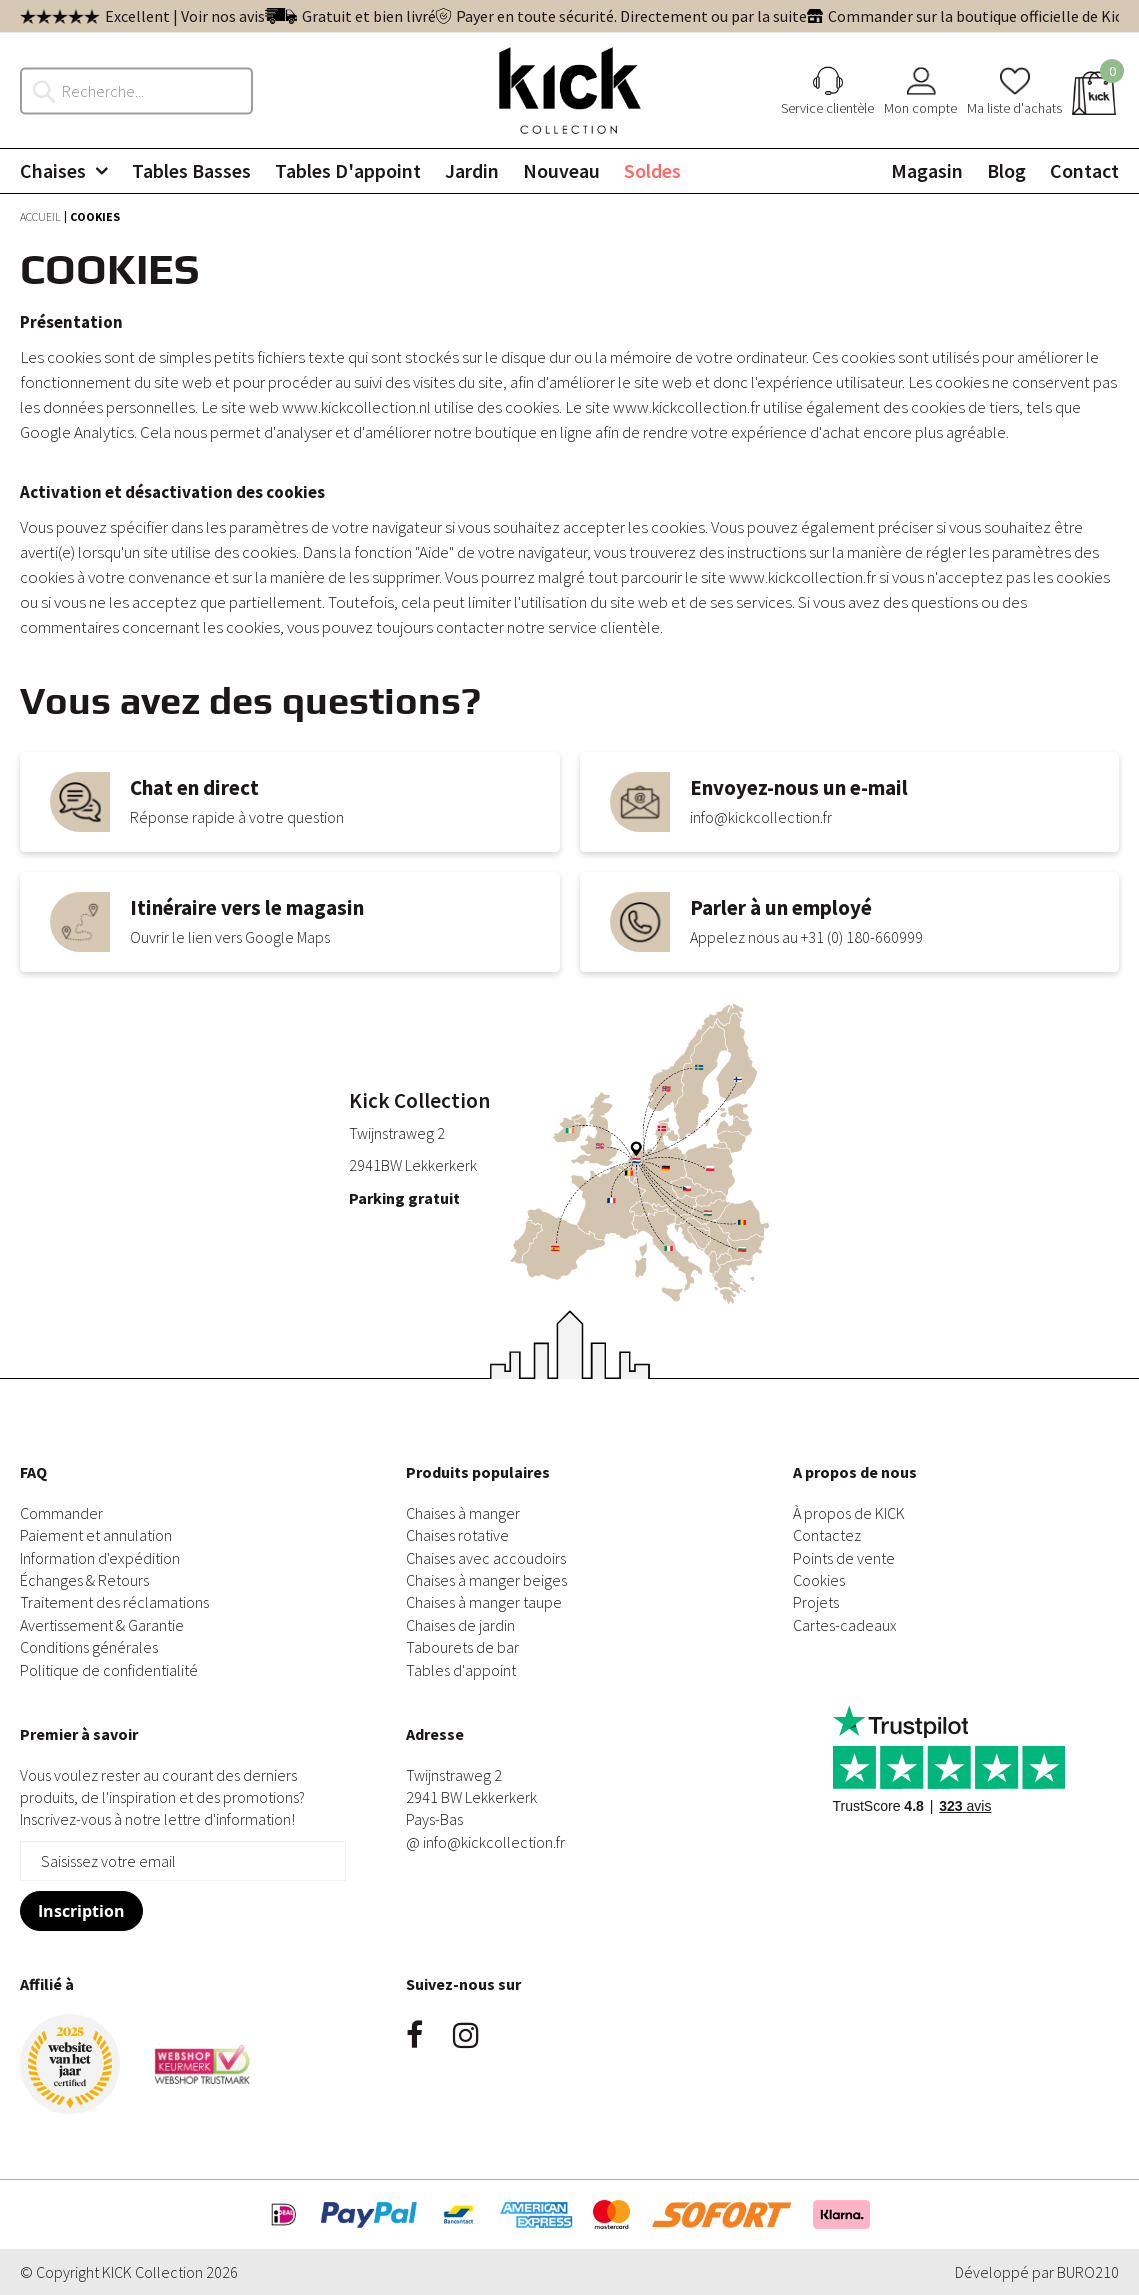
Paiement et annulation (96, 1535)
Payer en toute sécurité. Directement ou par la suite (631, 16)
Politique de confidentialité (109, 1670)
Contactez (827, 1535)
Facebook (414, 2035)
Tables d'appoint (461, 1670)
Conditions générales (89, 1647)
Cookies (819, 1580)
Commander (61, 1513)
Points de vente (844, 1558)
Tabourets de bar (462, 1647)
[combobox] (147, 90)
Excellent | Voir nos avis (185, 16)
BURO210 (1088, 2272)
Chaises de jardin (460, 1625)
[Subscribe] (81, 1911)
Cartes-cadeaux (845, 1625)
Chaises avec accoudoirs (486, 1558)
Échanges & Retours (84, 1580)
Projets (816, 1602)
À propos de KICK (849, 1513)
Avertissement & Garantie (102, 1625)
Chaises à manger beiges (486, 1580)
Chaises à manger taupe (484, 1602)
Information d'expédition (100, 1558)
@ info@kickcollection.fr (485, 1842)
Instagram (466, 2035)
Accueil (41, 216)
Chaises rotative (457, 1535)
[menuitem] (64, 171)
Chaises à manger (463, 1513)
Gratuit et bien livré (369, 16)
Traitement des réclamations (114, 1602)
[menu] (569, 171)
